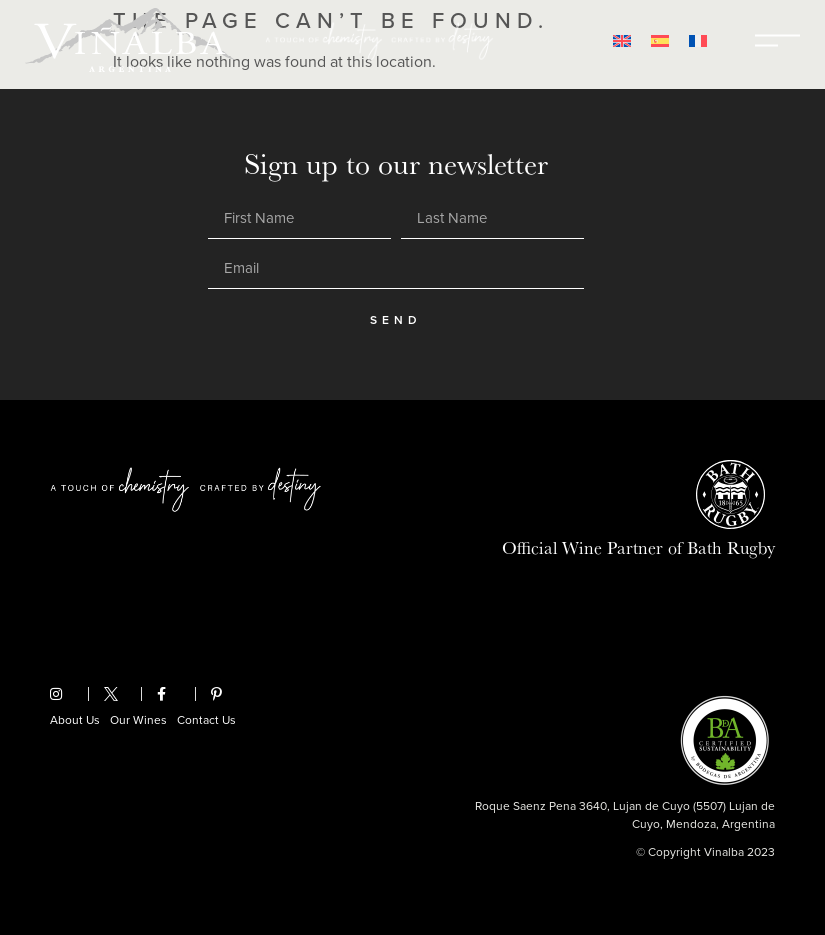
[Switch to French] (698, 40)
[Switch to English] (622, 40)
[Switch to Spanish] (660, 40)
